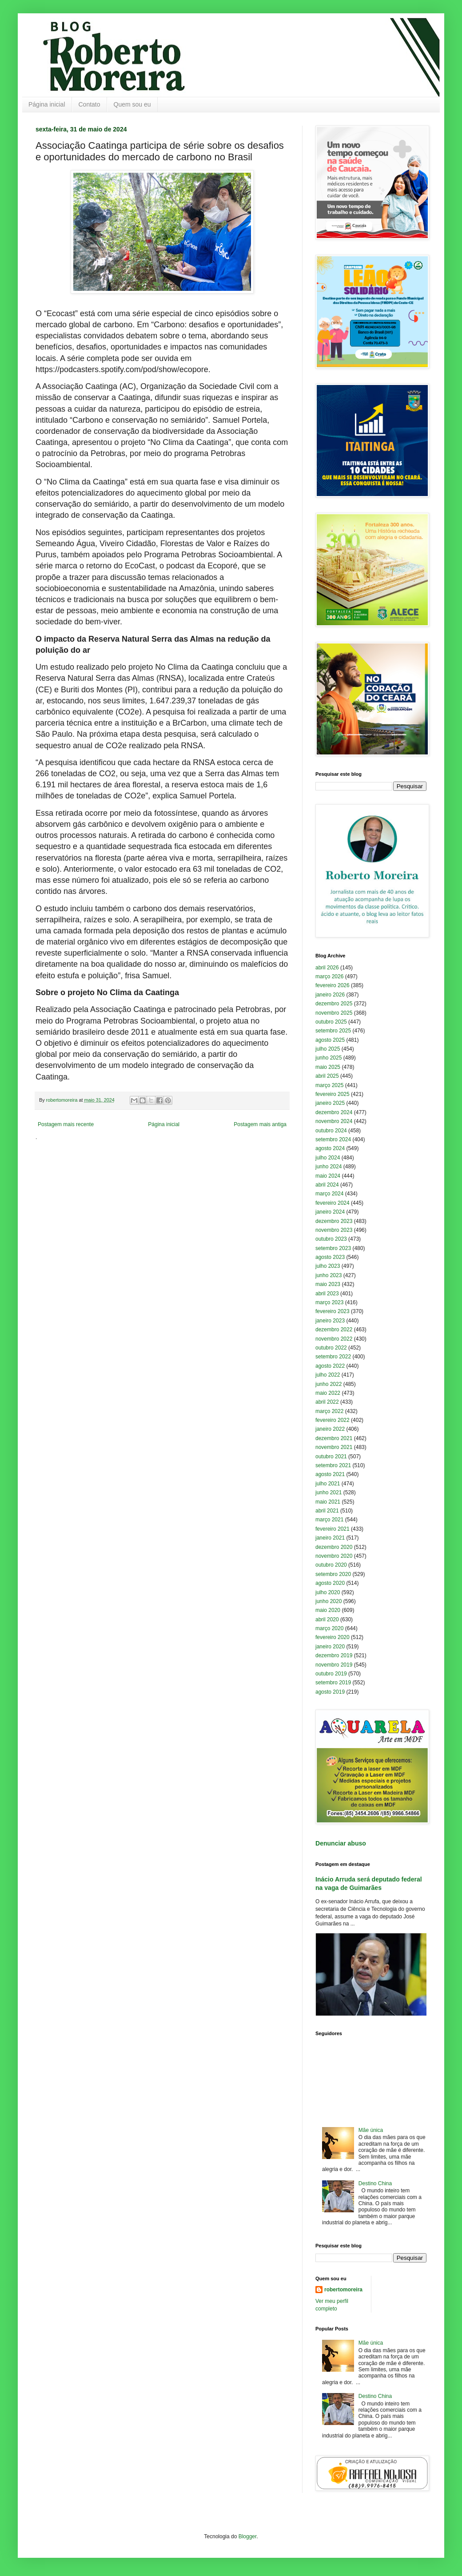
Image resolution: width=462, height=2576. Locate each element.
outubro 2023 (331, 1239)
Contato (89, 104)
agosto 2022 (330, 1366)
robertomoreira (343, 2289)
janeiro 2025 (330, 1103)
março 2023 (329, 1302)
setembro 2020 (333, 1574)
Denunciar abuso (340, 1843)
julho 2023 (327, 1266)
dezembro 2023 (333, 1221)
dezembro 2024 (333, 1112)
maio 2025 (327, 1067)
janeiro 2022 (330, 1429)
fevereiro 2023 (332, 1311)
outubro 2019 (331, 1674)
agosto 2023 (330, 1257)
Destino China (375, 2183)
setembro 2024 (333, 1139)
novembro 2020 (333, 1556)
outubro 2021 (331, 1456)
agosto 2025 (330, 1040)
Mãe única (370, 2130)
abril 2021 (327, 1511)
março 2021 (329, 1519)
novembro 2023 (333, 1230)
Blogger (248, 2536)
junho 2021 (328, 1492)
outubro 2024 (331, 1130)
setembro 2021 (333, 1465)
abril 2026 (327, 968)
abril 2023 (327, 1293)
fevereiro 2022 (332, 1420)
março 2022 (329, 1411)
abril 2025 (327, 1076)
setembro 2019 (333, 1682)
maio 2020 (327, 1610)
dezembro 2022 (333, 1329)
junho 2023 (328, 1275)
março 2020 (329, 1628)
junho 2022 (328, 1384)
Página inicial (46, 104)
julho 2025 (327, 1049)
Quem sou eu (132, 104)
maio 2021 (327, 1502)
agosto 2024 (330, 1148)
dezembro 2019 (333, 1655)
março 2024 (329, 1194)
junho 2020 (328, 1601)
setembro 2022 (333, 1356)
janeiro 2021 (330, 1538)
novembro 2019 (333, 1665)
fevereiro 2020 (332, 1637)
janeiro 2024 (330, 1212)
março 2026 (329, 976)
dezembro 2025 (333, 1003)
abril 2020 (327, 1619)
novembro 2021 (333, 1447)
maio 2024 (327, 1176)
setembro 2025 (333, 1031)
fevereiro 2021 (332, 1529)
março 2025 (329, 1085)
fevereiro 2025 (332, 1094)
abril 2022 (327, 1402)
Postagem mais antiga (260, 1124)
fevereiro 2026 (332, 985)
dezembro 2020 (333, 1547)
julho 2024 (327, 1158)
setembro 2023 (333, 1248)
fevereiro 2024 (332, 1203)
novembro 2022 (333, 1339)
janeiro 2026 (330, 995)
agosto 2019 (330, 1692)
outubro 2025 (331, 1022)
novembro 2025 (333, 1013)
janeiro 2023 (330, 1321)
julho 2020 (327, 1592)
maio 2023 (327, 1284)
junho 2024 (328, 1166)
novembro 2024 (333, 1121)
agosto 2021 (330, 1474)
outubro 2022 (331, 1348)
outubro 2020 (331, 1565)
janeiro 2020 (330, 1646)
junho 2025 (328, 1058)
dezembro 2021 (333, 1438)
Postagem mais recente (66, 1124)
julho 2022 (327, 1375)
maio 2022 (327, 1393)
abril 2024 (327, 1185)
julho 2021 (327, 1484)
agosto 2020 (330, 1583)
